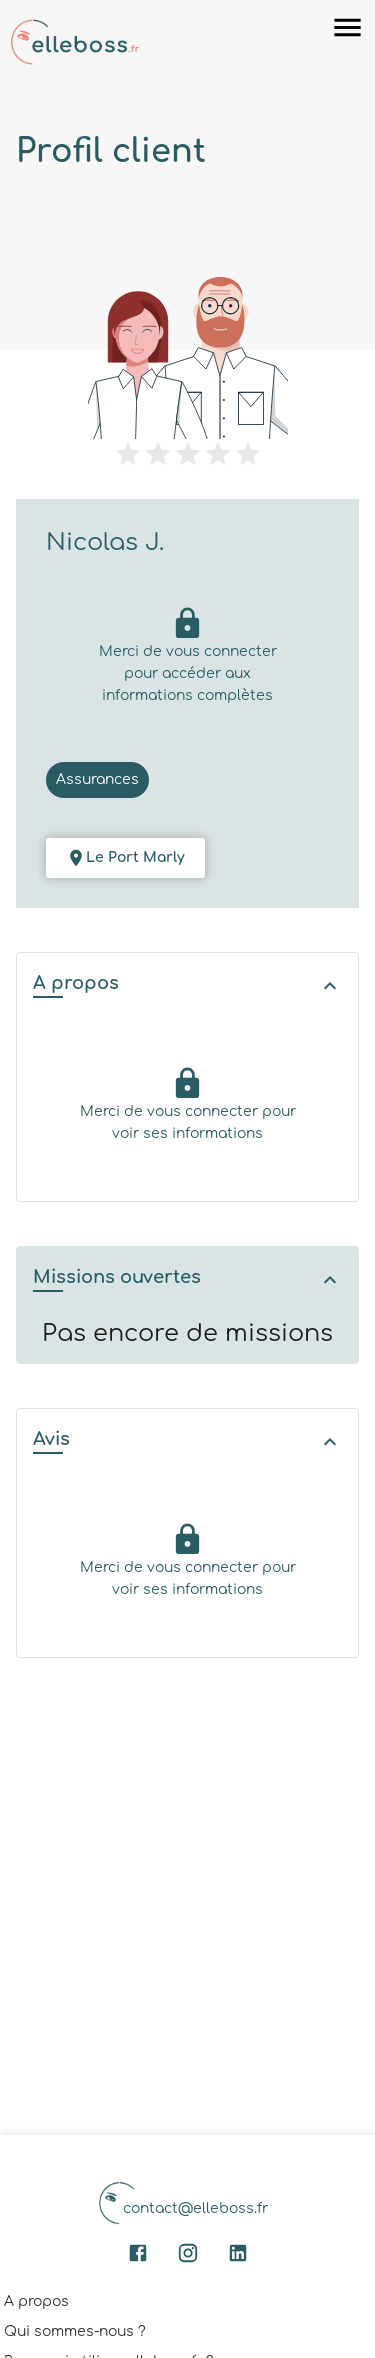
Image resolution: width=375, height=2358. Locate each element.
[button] (187, 985)
